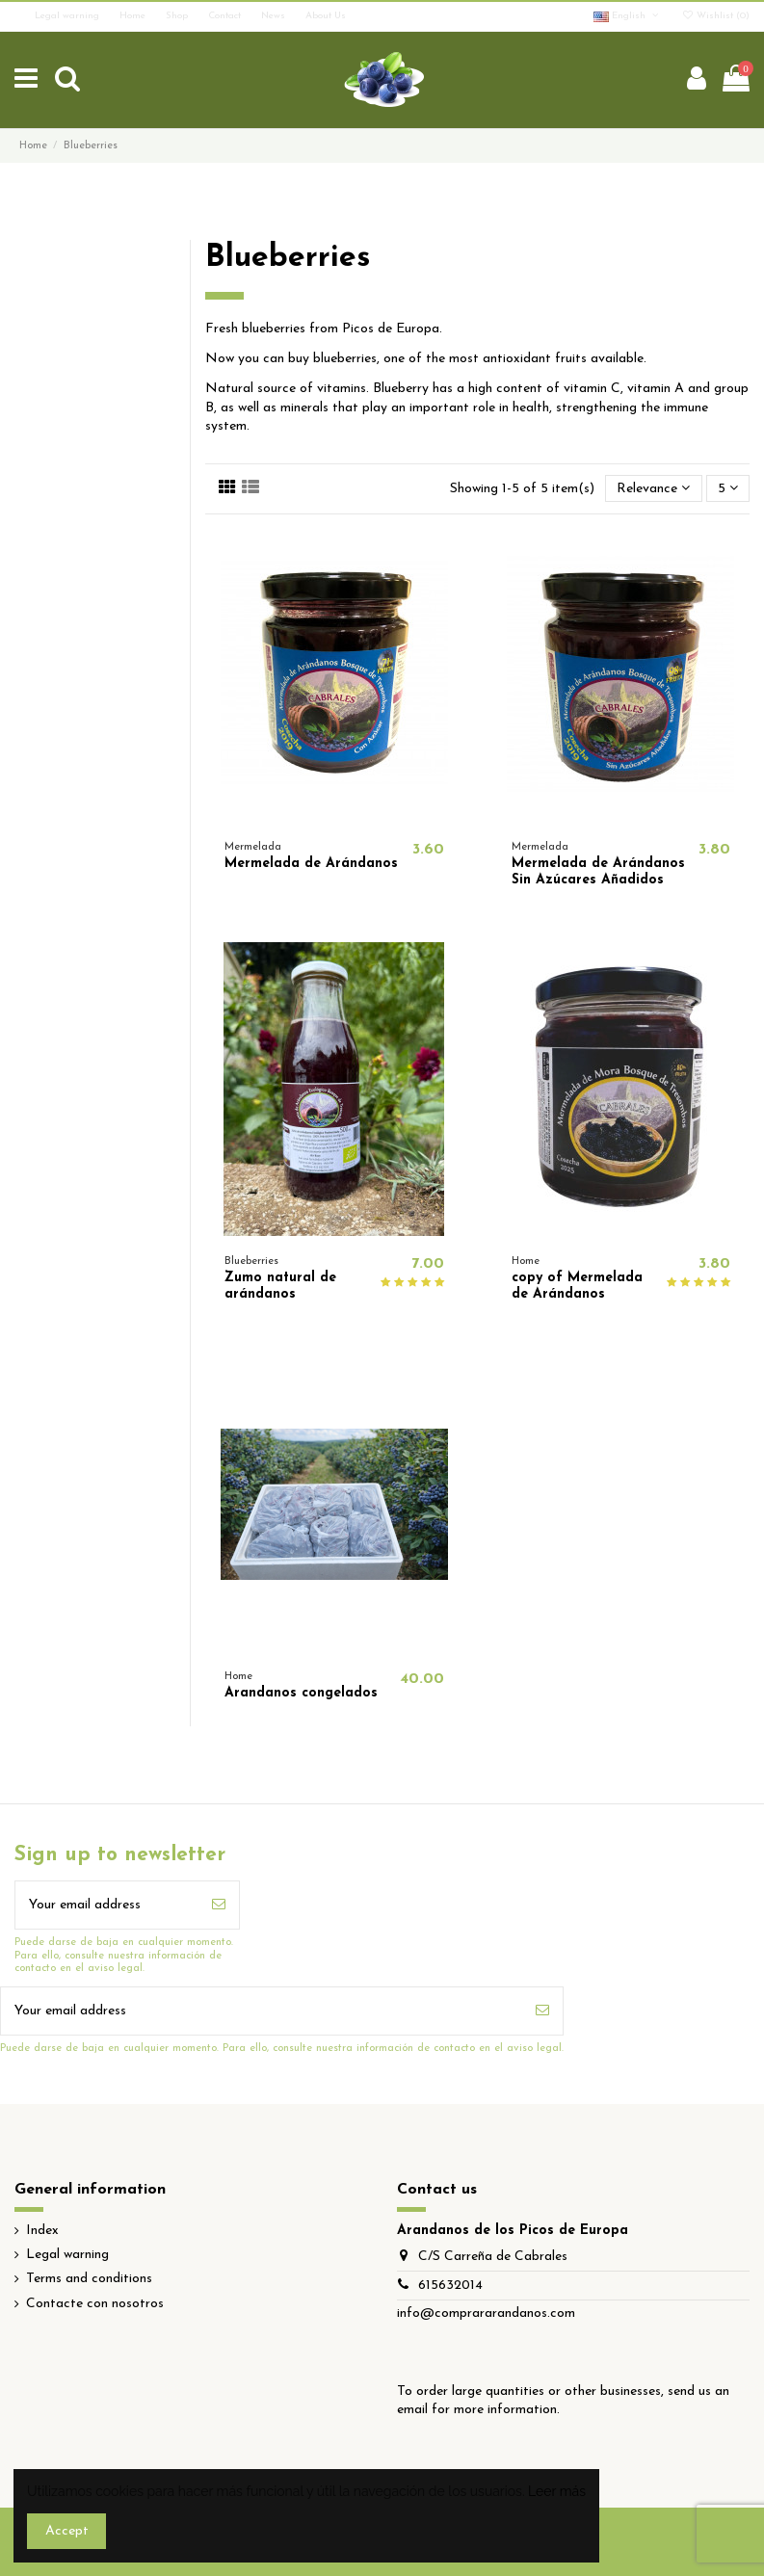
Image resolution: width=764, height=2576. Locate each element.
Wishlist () (715, 16)
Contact (226, 16)
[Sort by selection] (653, 489)
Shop (178, 16)
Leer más (557, 2491)
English (627, 16)
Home (133, 16)
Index (42, 2230)
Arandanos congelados (301, 1693)
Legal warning (68, 16)
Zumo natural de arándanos (280, 1286)
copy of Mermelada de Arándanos (577, 1286)
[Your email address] (106, 1905)
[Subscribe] (218, 1905)
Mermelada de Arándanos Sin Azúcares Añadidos (598, 871)
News (274, 16)
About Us (325, 16)
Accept (67, 2531)
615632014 (450, 2285)
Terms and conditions (89, 2279)
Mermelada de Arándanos (311, 863)
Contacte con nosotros (95, 2304)
